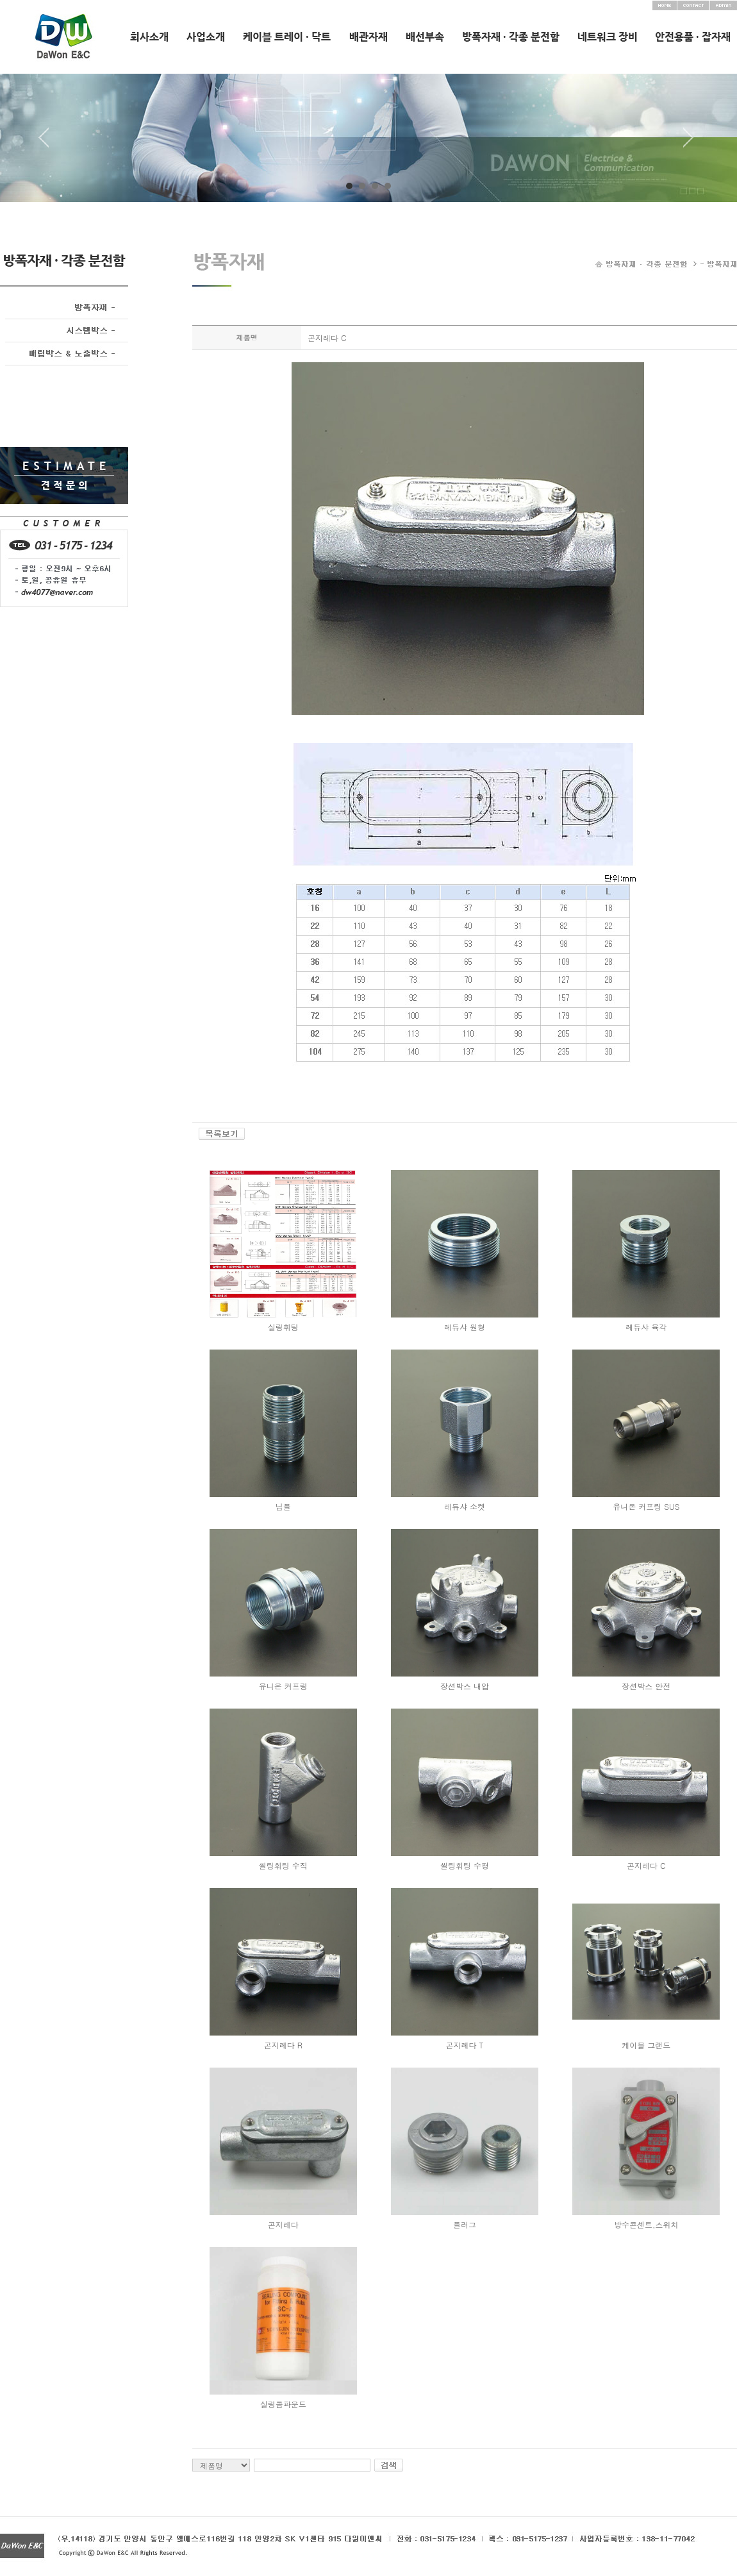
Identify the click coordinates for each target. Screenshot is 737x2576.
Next (688, 142)
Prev (48, 142)
